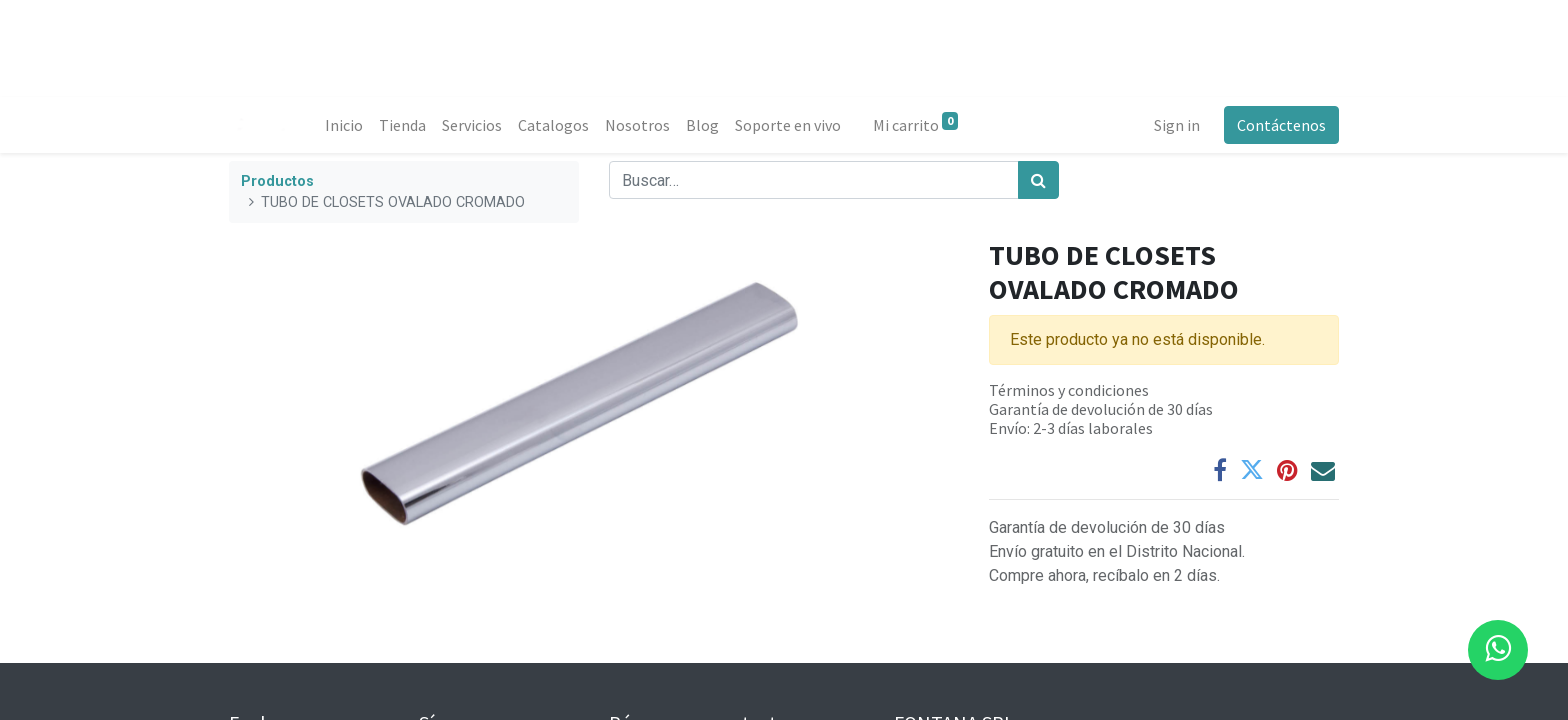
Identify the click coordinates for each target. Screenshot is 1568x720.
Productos (277, 181)
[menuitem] (344, 125)
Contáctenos (1281, 125)
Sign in (1177, 125)
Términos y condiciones (1069, 390)
